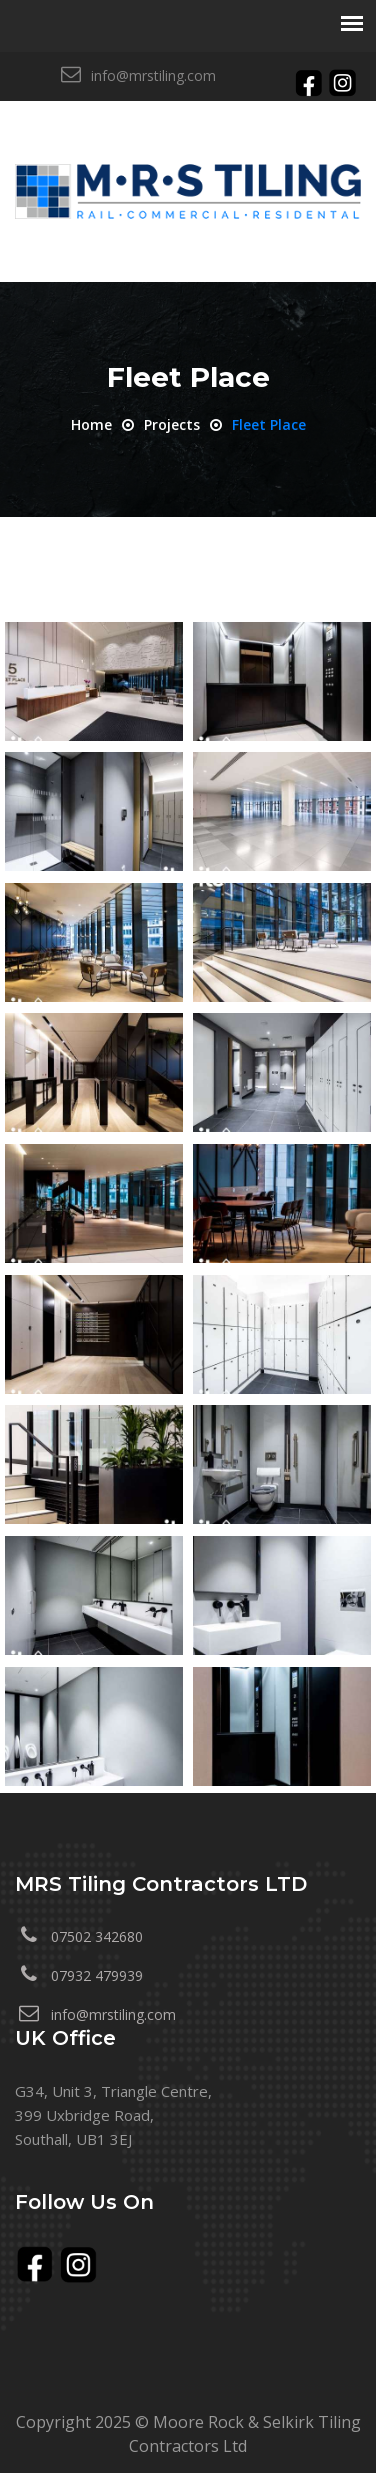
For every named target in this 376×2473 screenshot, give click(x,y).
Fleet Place (269, 424)
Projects (172, 424)
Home (91, 424)
